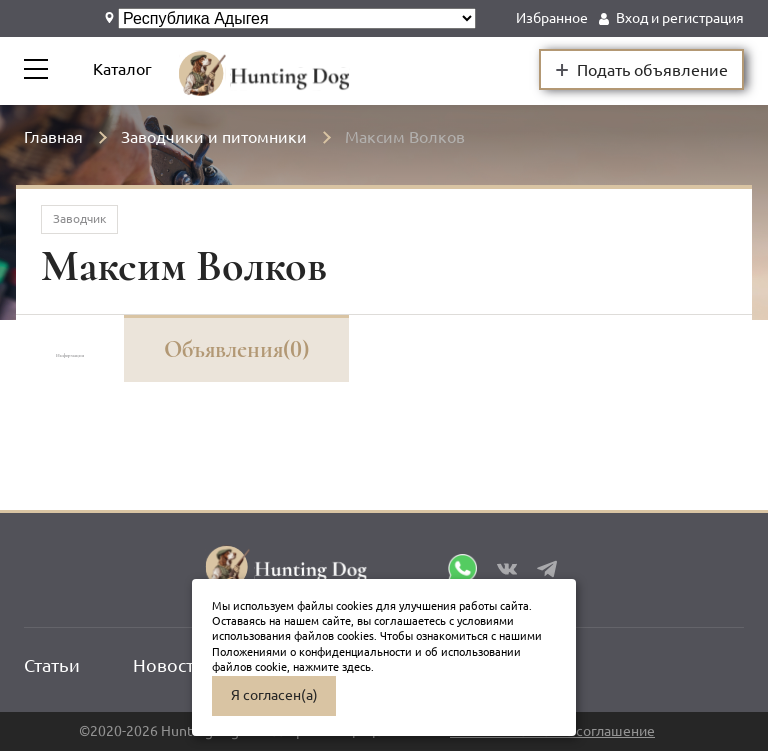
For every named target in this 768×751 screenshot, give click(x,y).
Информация (121, 349)
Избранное (552, 18)
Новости (169, 665)
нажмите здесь (332, 667)
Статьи (52, 665)
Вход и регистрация (680, 18)
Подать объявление (641, 69)
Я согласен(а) (274, 695)
